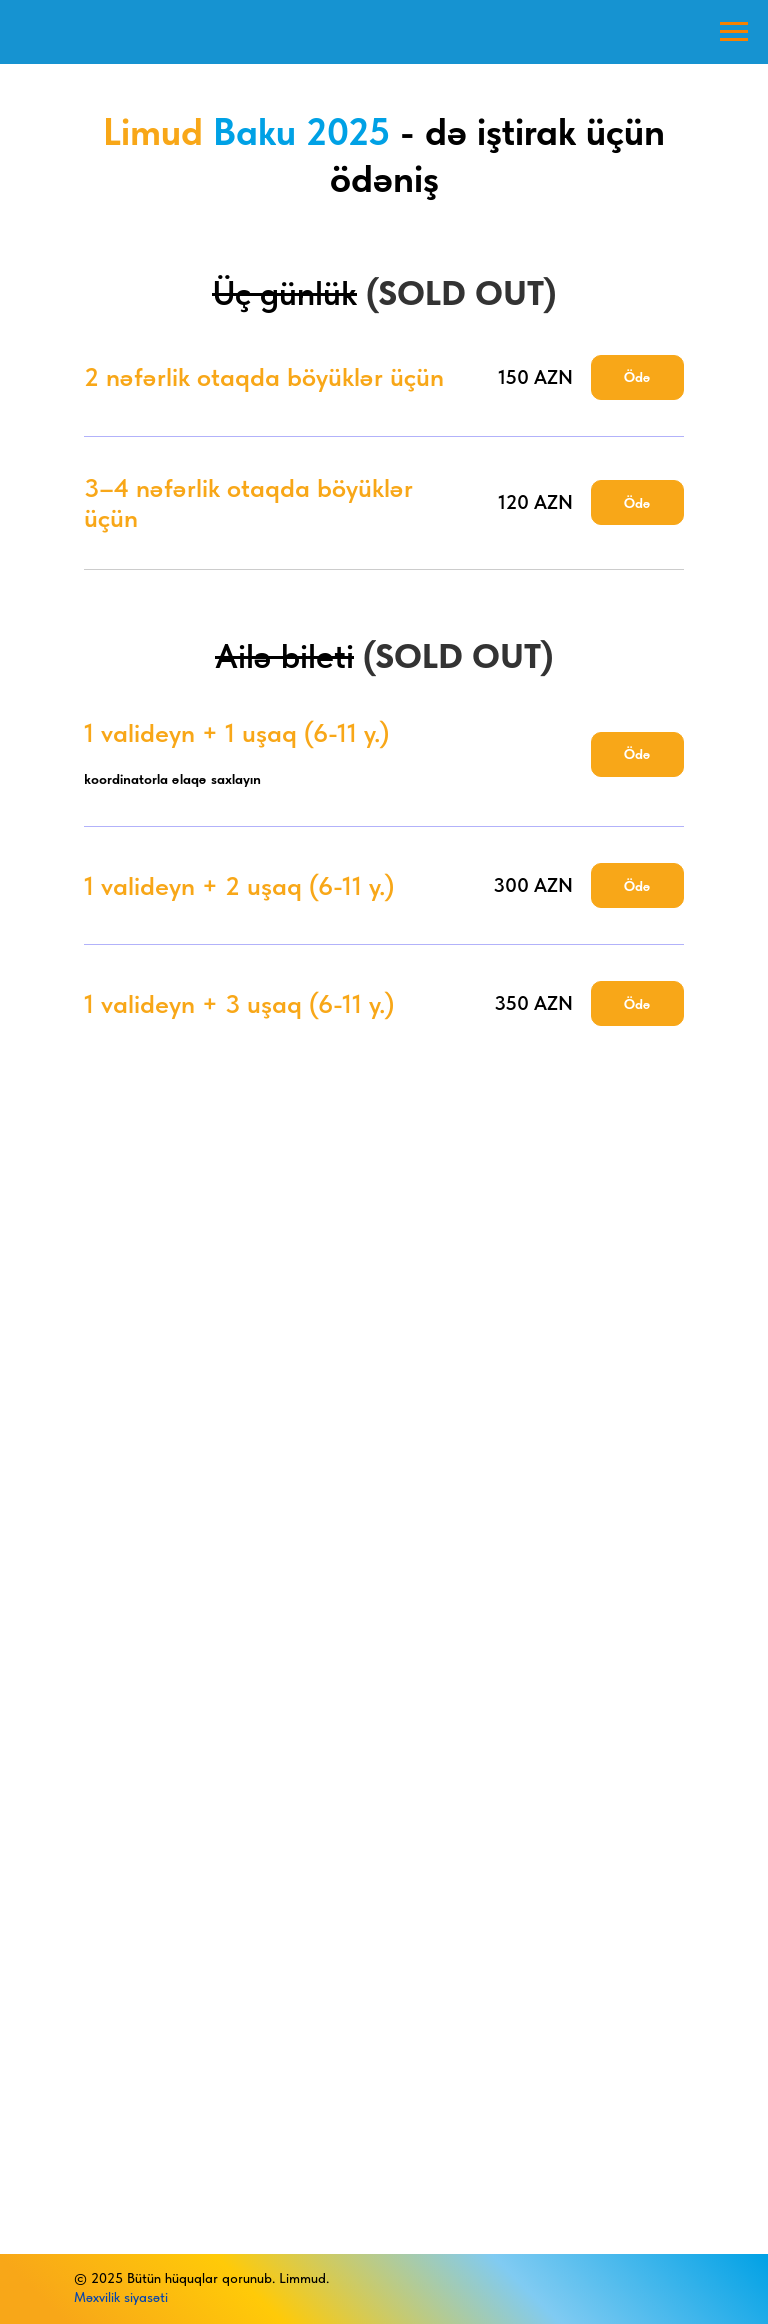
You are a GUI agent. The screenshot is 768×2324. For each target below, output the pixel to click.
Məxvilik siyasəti (121, 2297)
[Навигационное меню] (734, 32)
